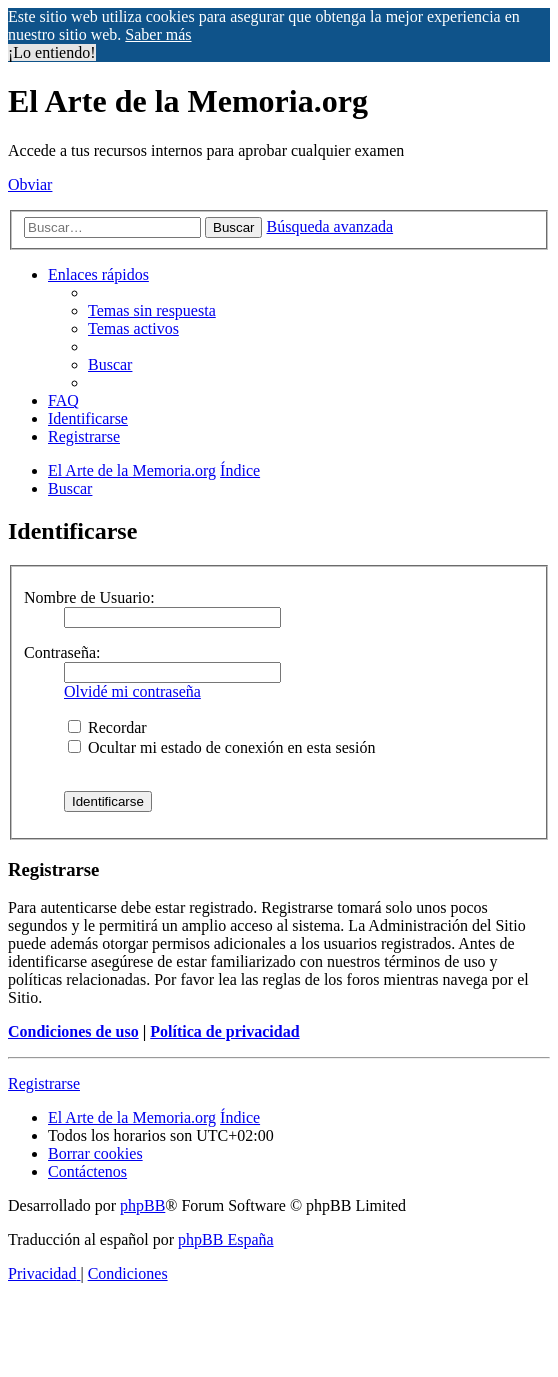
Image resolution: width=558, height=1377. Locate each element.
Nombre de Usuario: (89, 597)
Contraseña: (62, 652)
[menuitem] (152, 310)
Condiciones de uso (73, 1031)
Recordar (107, 727)
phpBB (142, 1205)
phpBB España (226, 1239)
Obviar (30, 184)
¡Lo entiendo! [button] (52, 52)
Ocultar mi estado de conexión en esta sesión (221, 747)
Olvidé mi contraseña (132, 691)
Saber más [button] (158, 34)
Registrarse (44, 1083)
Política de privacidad (224, 1031)
